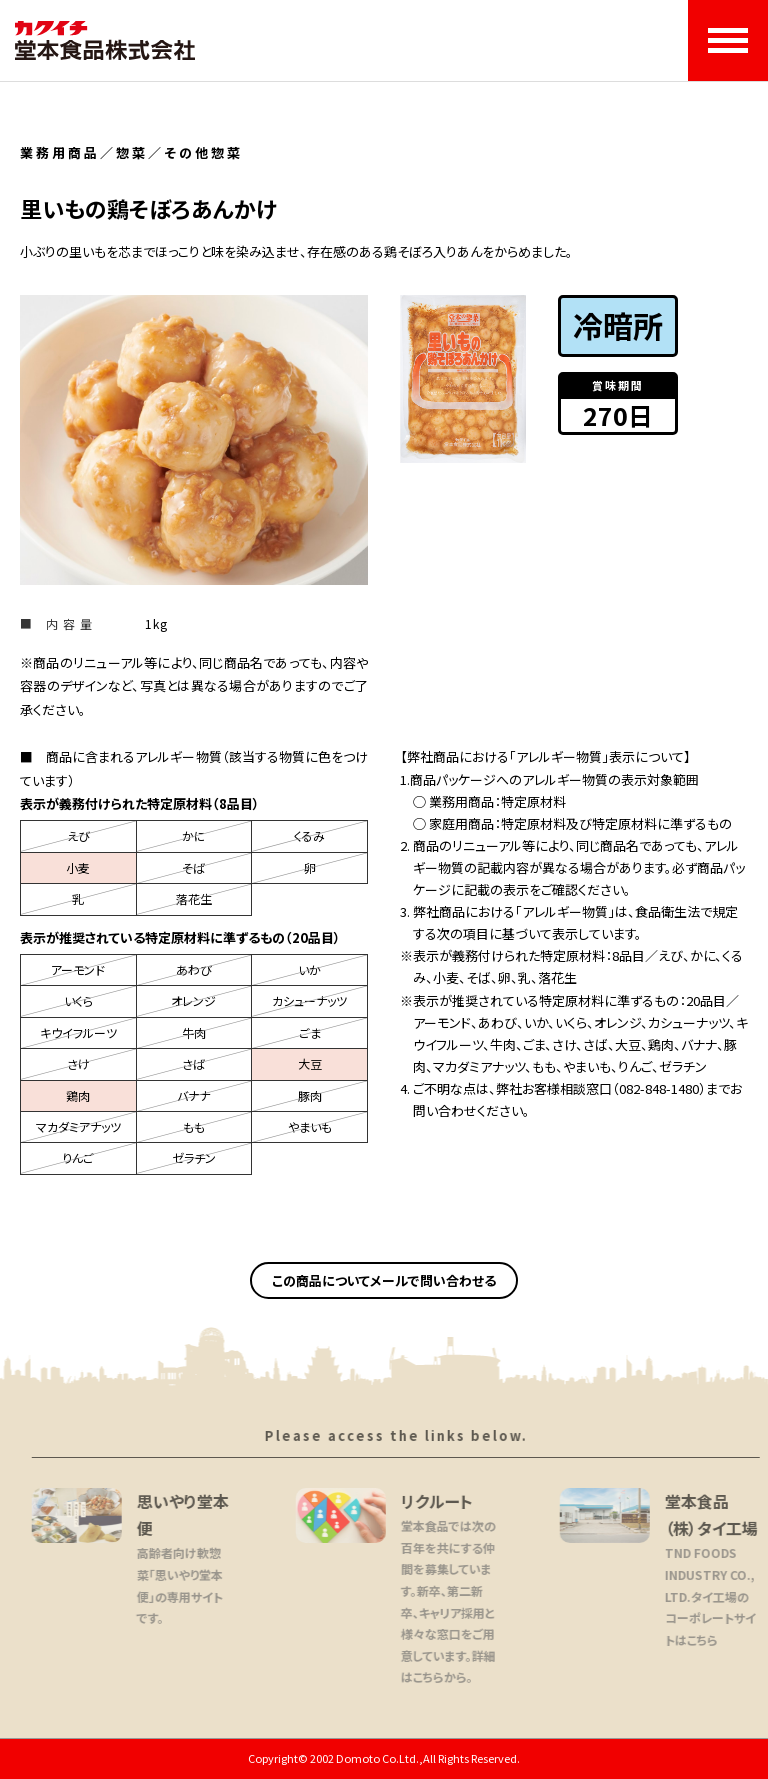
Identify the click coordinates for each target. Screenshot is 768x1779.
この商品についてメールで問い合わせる (384, 1280)
